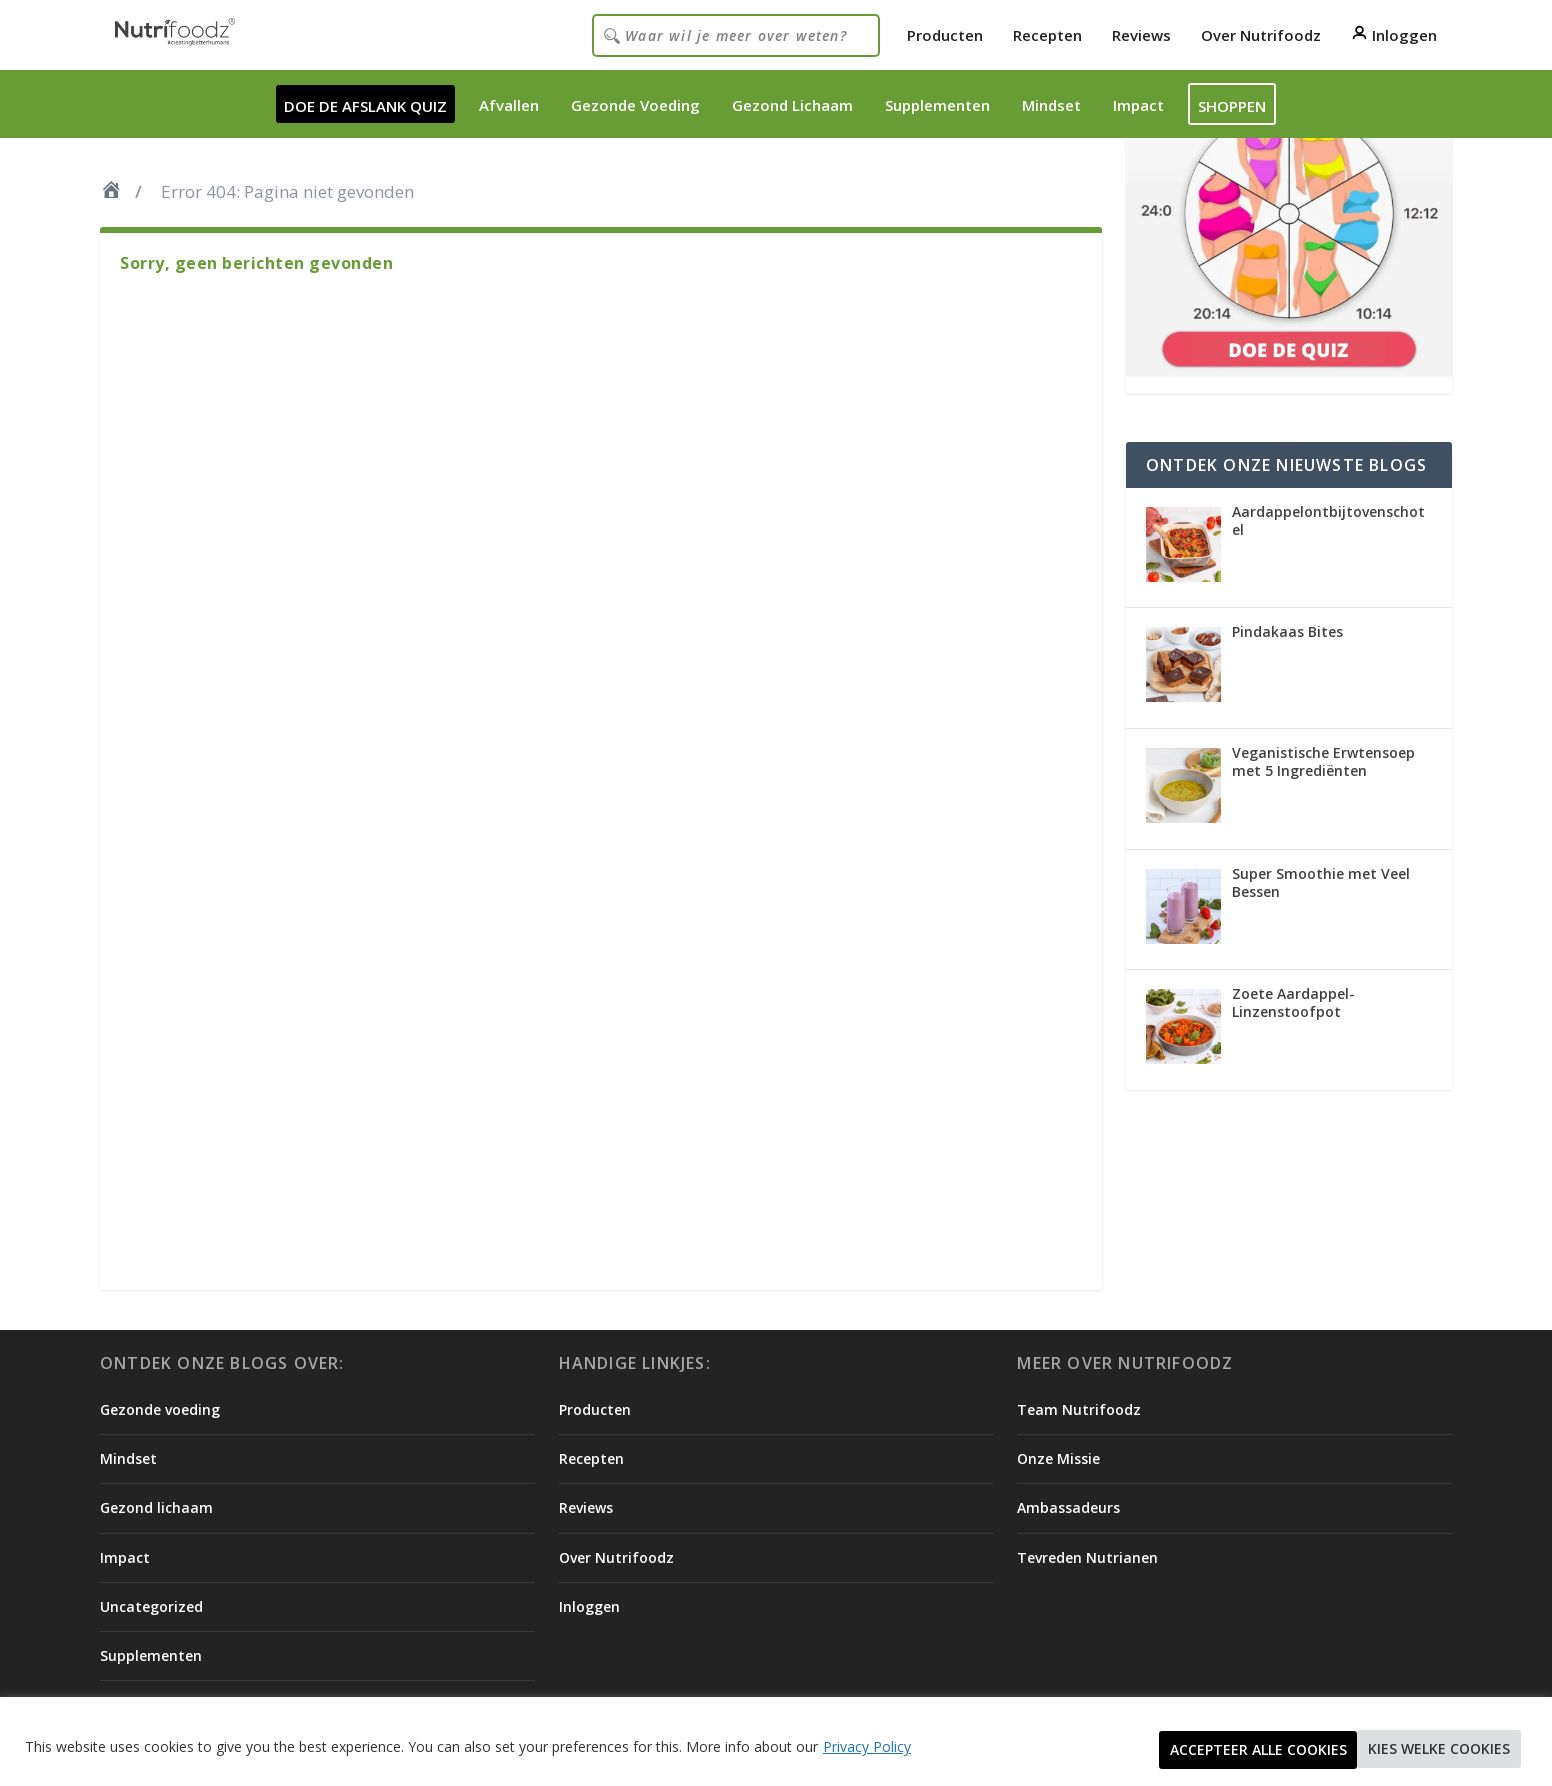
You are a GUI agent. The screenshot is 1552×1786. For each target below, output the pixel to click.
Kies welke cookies (1235, 1749)
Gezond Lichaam (792, 105)
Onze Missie (1058, 1458)
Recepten (1047, 35)
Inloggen (1394, 34)
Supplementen (937, 105)
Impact (1138, 105)
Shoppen (1232, 106)
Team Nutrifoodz (1079, 1409)
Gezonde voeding (160, 1409)
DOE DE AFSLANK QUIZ (365, 106)
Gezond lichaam (156, 1507)
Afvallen (509, 105)
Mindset (1051, 105)
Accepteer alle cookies (1426, 1749)
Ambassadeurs (1068, 1507)
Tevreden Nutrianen (1087, 1557)
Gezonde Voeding (635, 105)
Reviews (1141, 35)
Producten (945, 35)
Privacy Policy (867, 1748)
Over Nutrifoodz (1261, 35)
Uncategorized (151, 1606)
